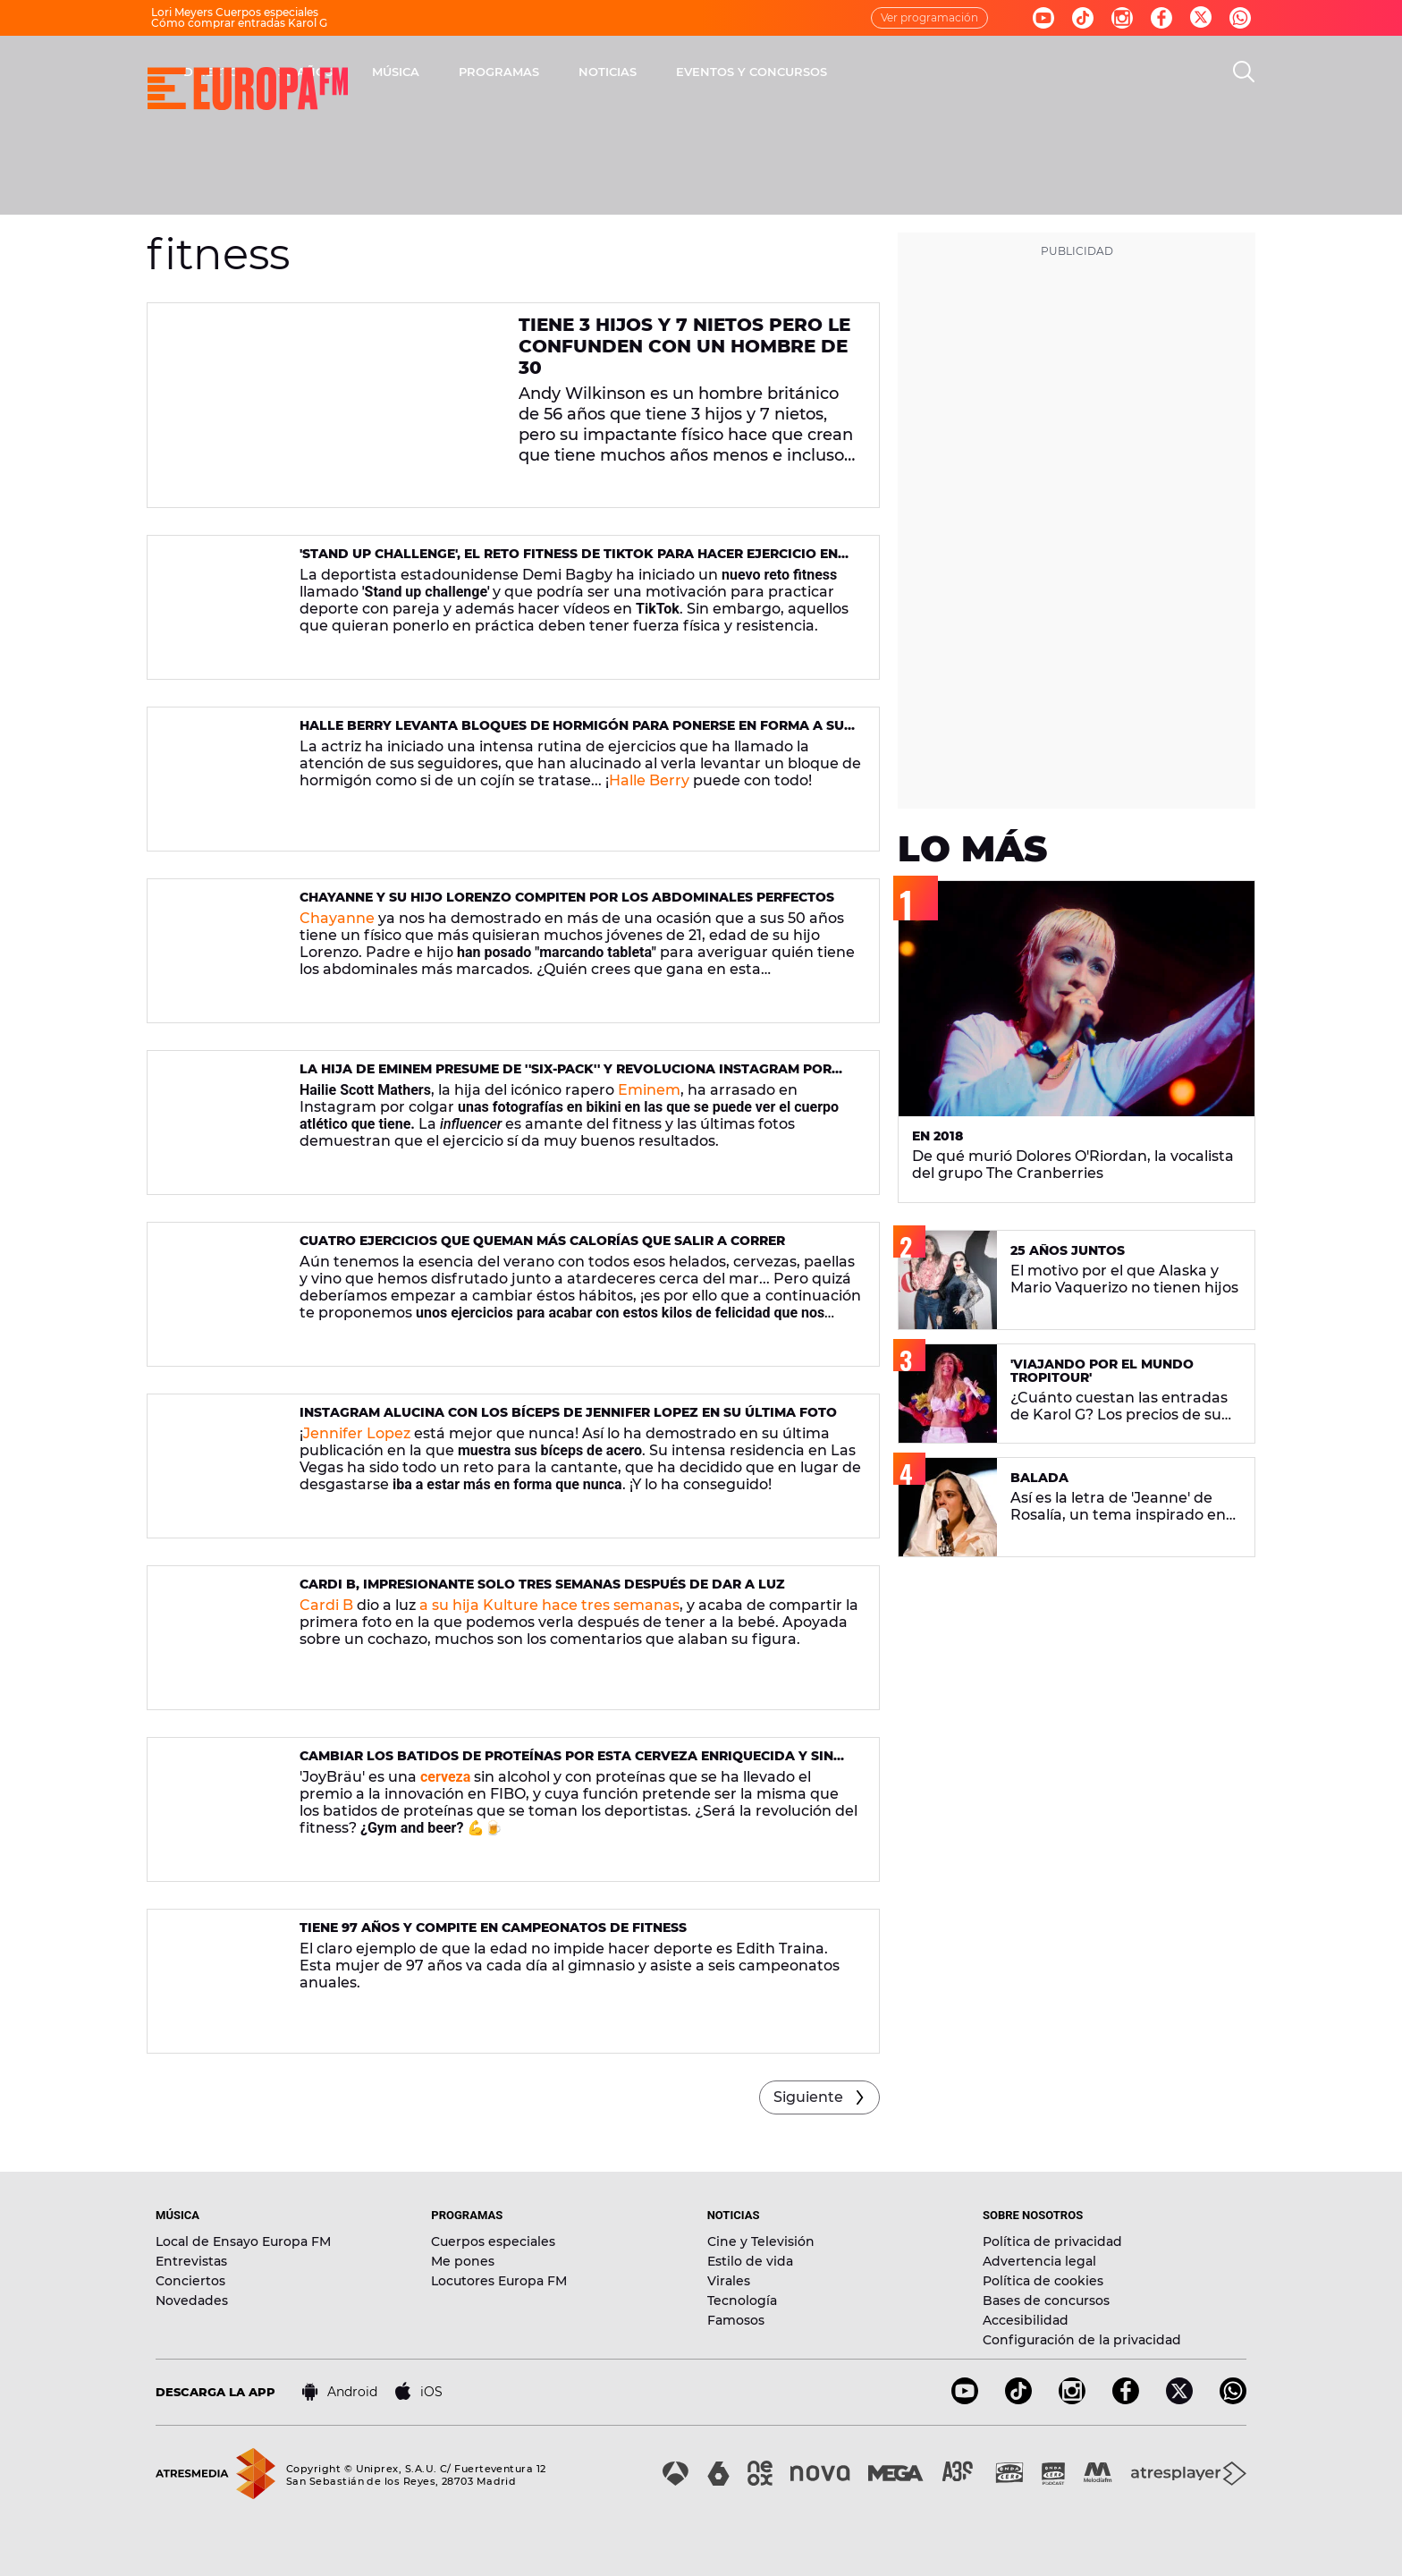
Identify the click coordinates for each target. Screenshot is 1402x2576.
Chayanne (337, 918)
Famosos (735, 2320)
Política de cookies (1043, 2281)
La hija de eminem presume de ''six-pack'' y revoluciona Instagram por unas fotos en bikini (566, 1076)
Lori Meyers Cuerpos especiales (234, 12)
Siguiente (808, 2097)
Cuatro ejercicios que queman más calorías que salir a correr (542, 1241)
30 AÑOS (540, 71)
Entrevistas (191, 2261)
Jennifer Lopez (356, 1433)
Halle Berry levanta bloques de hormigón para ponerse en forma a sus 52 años (576, 733)
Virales (728, 2281)
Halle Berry (649, 780)
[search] (1243, 71)
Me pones (462, 2261)
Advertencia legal (1039, 2261)
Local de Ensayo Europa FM (243, 2241)
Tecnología (742, 2300)
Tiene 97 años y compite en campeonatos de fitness (493, 1927)
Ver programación (929, 17)
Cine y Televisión (761, 2241)
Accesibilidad (1025, 2320)
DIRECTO (446, 71)
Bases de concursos (1046, 2300)
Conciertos (190, 2281)
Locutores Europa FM (499, 2281)
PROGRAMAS (734, 71)
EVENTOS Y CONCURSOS (986, 71)
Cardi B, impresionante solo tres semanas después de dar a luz (542, 1584)
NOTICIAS (843, 71)
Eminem (649, 1089)
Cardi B (326, 1605)
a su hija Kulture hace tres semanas (549, 1605)
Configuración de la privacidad (1082, 2340)
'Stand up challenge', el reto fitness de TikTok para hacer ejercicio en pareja (569, 561)
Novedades (192, 2300)
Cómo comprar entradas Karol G (239, 23)
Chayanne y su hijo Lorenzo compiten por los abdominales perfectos (567, 897)
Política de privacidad (1052, 2241)
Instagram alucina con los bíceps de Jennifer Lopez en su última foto (568, 1412)
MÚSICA (631, 71)
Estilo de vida (750, 2261)
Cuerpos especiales (493, 2241)
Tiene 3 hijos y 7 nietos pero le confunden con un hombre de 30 (684, 346)
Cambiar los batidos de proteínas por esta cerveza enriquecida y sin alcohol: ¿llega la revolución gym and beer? (566, 1763)
